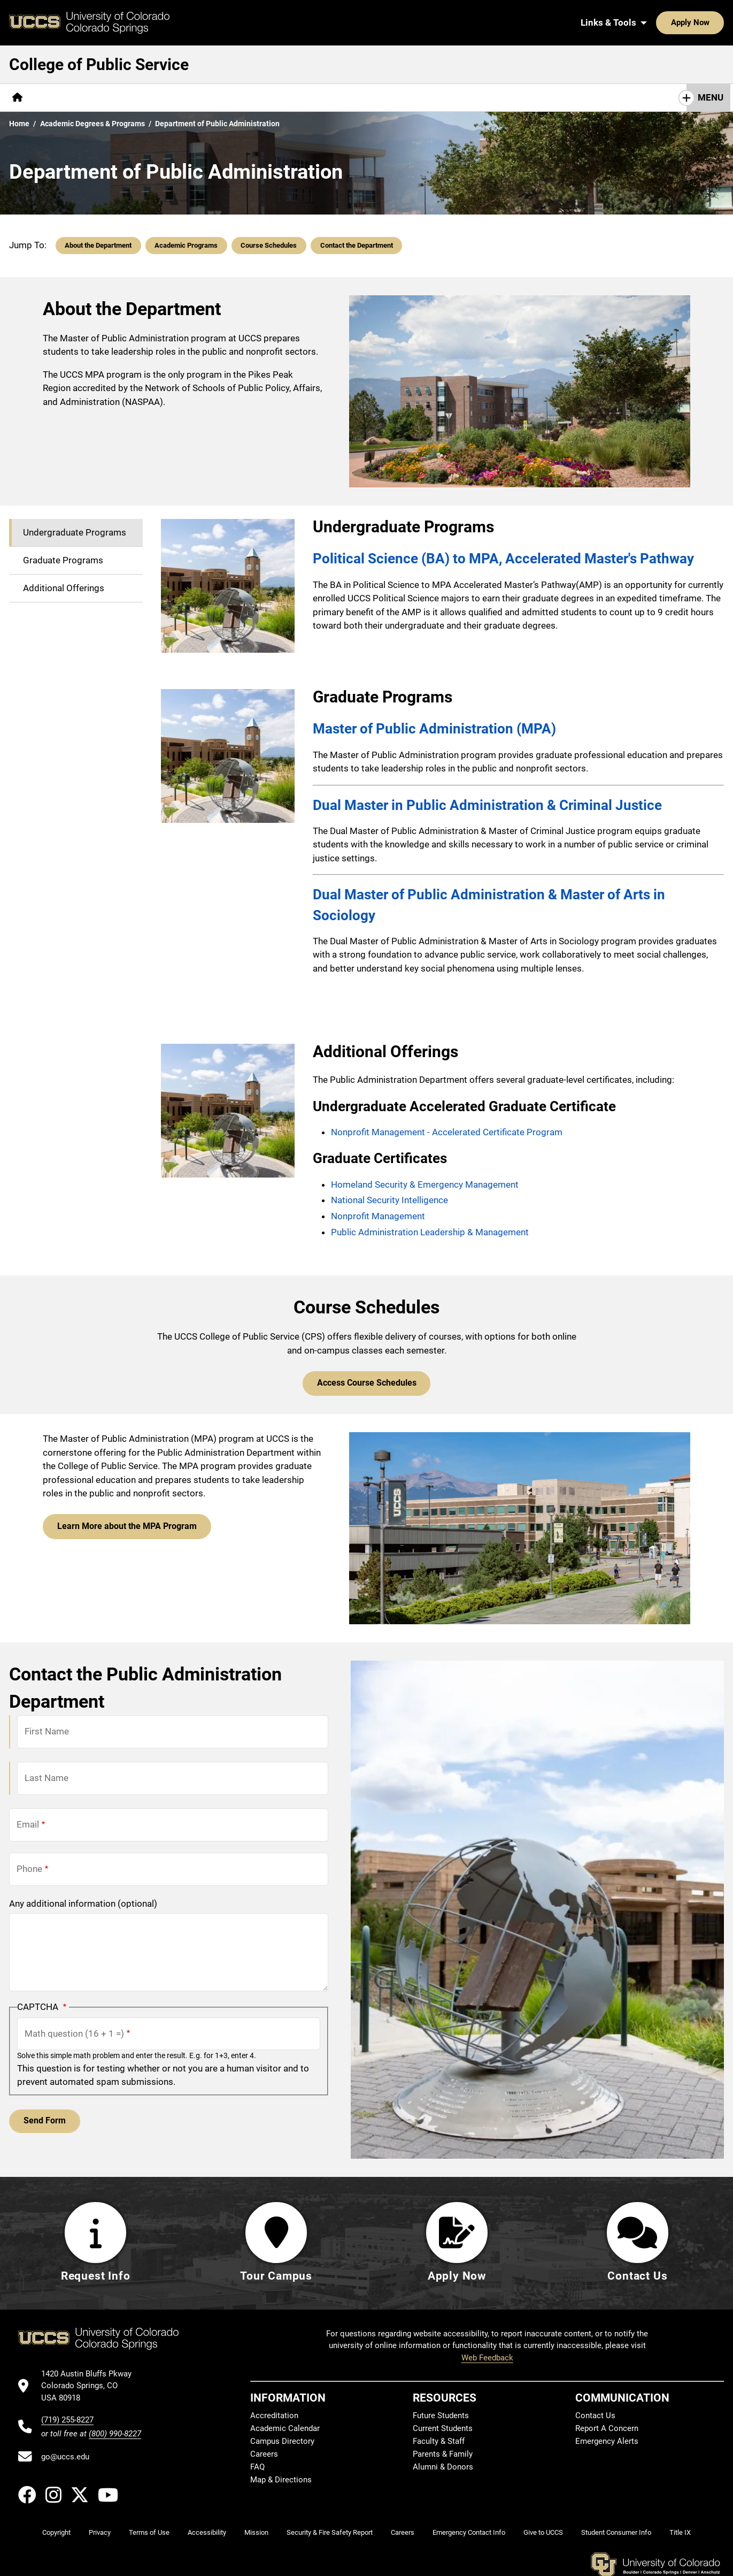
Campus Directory (282, 2442)
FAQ (257, 2468)
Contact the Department (356, 245)
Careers (264, 2455)
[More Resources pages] (333, 97)
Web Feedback (487, 2359)
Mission (256, 2533)
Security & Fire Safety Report (330, 2533)
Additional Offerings (63, 588)
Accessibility (207, 2533)
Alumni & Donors (443, 2468)
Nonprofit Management (378, 1216)
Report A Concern (606, 2429)
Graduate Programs (63, 560)
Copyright (56, 2533)
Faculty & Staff (439, 2442)
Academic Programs (186, 245)
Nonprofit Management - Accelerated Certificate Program (446, 1132)
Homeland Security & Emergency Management (425, 1184)
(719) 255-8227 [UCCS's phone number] (67, 2421)
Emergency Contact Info (469, 2533)
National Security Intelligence (389, 1200)
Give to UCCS (543, 2533)
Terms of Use (149, 2533)
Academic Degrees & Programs (92, 123)
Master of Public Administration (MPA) (434, 729)
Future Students (441, 2416)
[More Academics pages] (130, 97)
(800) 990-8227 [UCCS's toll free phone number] (115, 2435)
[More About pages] (61, 97)
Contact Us (440, 97)
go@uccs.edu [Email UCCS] (65, 2458)
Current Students (443, 2429)
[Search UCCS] (712, 22)
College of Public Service (99, 64)
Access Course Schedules (366, 1382)
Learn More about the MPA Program (121, 1524)
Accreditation (274, 2416)
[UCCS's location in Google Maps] (91, 2387)
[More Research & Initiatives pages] (232, 97)
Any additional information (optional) (83, 1902)
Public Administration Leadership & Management (431, 1232)
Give (390, 97)
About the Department (98, 245)
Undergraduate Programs (74, 532)
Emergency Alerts (606, 2442)
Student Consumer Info (616, 2533)
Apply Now (657, 22)
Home (19, 123)
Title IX (680, 2533)
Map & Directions (281, 2481)
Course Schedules (269, 245)
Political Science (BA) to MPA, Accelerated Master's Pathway (503, 559)
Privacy (100, 2533)
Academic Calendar (285, 2429)
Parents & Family (443, 2455)
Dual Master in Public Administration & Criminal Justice (487, 805)
